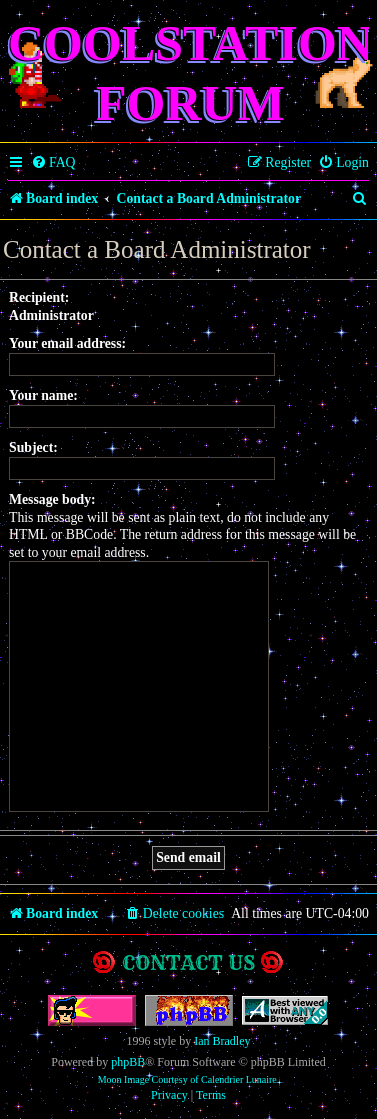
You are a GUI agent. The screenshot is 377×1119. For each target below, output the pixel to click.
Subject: (33, 447)
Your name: (43, 395)
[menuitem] (53, 163)
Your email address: (67, 343)
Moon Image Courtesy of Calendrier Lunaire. (189, 1079)
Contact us (188, 962)
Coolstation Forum (190, 73)
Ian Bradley (222, 1041)
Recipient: (39, 297)
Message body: (52, 499)
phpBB (128, 1062)
